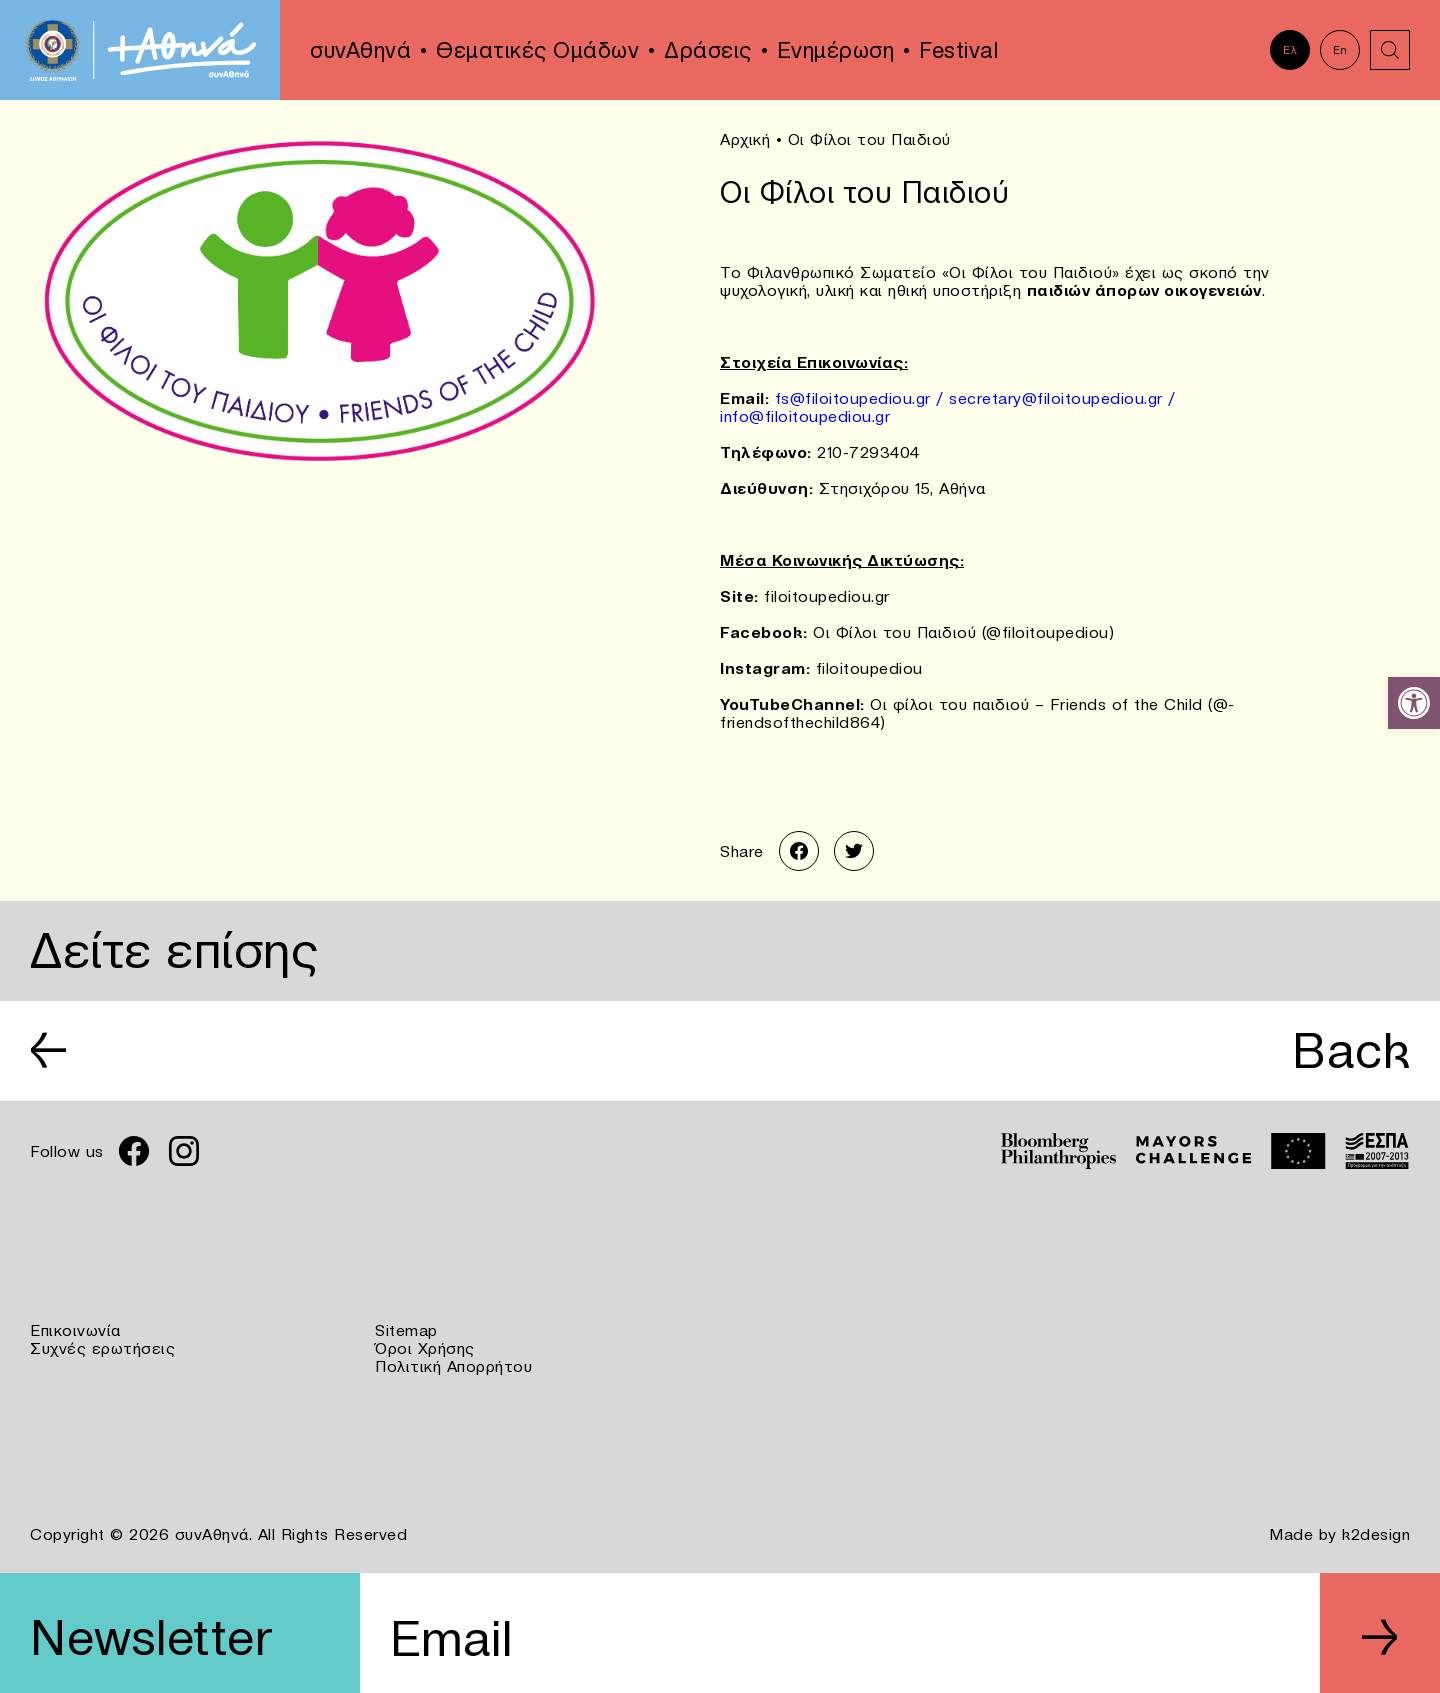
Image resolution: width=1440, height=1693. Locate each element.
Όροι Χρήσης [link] (425, 1348)
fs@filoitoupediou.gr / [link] (862, 398)
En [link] (1340, 50)
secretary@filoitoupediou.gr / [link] (1062, 398)
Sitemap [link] (406, 1330)
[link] (1414, 703)
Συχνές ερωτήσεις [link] (102, 1348)
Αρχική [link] (745, 139)
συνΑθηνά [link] (360, 50)
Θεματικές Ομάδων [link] (537, 50)
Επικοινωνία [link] (75, 1330)
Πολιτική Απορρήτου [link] (453, 1366)
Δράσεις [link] (708, 50)
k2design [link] (1376, 1534)
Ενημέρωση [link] (836, 50)
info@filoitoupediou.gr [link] (805, 416)
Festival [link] (958, 50)
